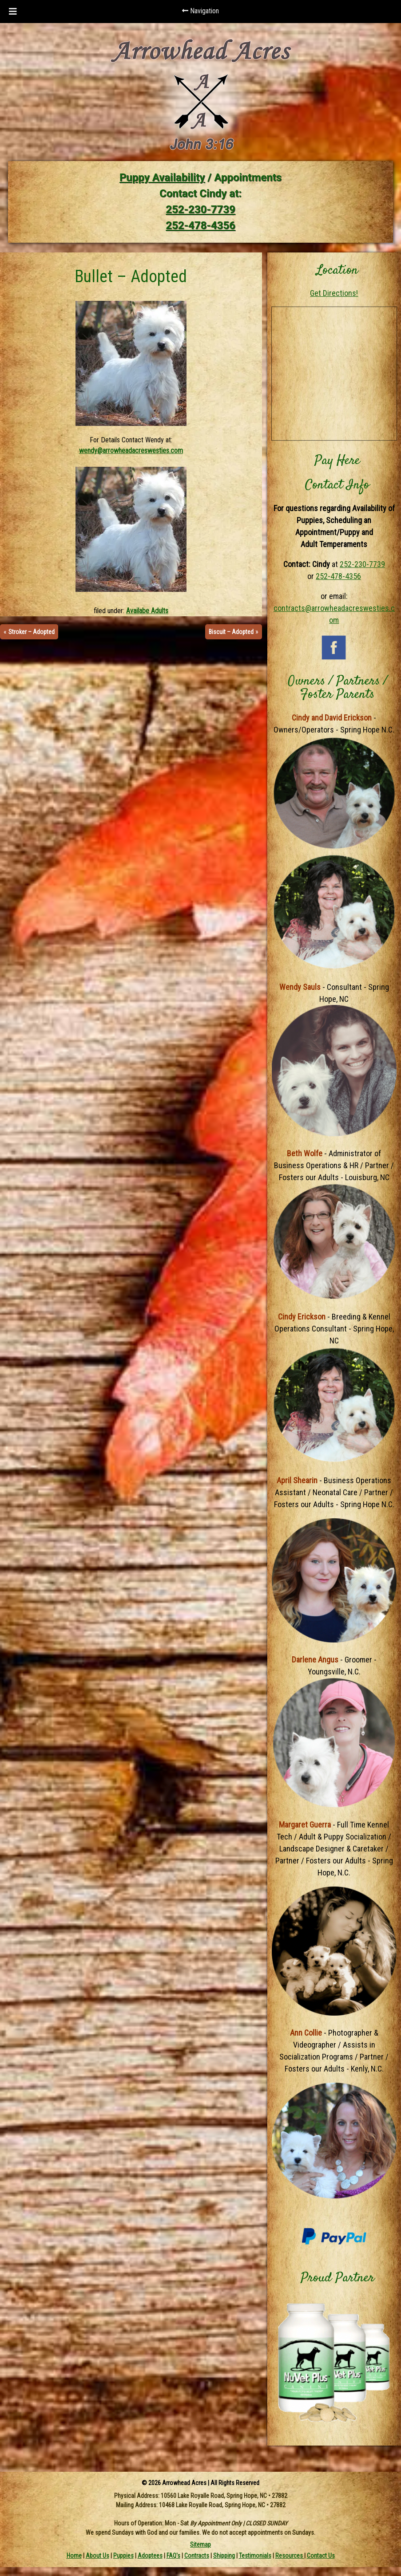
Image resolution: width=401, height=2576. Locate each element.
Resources (289, 2555)
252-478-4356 (200, 225)
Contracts (196, 2555)
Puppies (123, 2555)
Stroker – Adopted (31, 631)
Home (74, 2555)
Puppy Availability (162, 177)
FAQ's (173, 2555)
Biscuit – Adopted (231, 631)
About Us (97, 2555)
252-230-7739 (200, 209)
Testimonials (255, 2555)
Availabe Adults (147, 611)
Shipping (224, 2555)
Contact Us (321, 2555)
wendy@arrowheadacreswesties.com (131, 450)
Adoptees (150, 2555)
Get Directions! (334, 293)
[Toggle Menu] (13, 11)
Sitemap (200, 2544)
